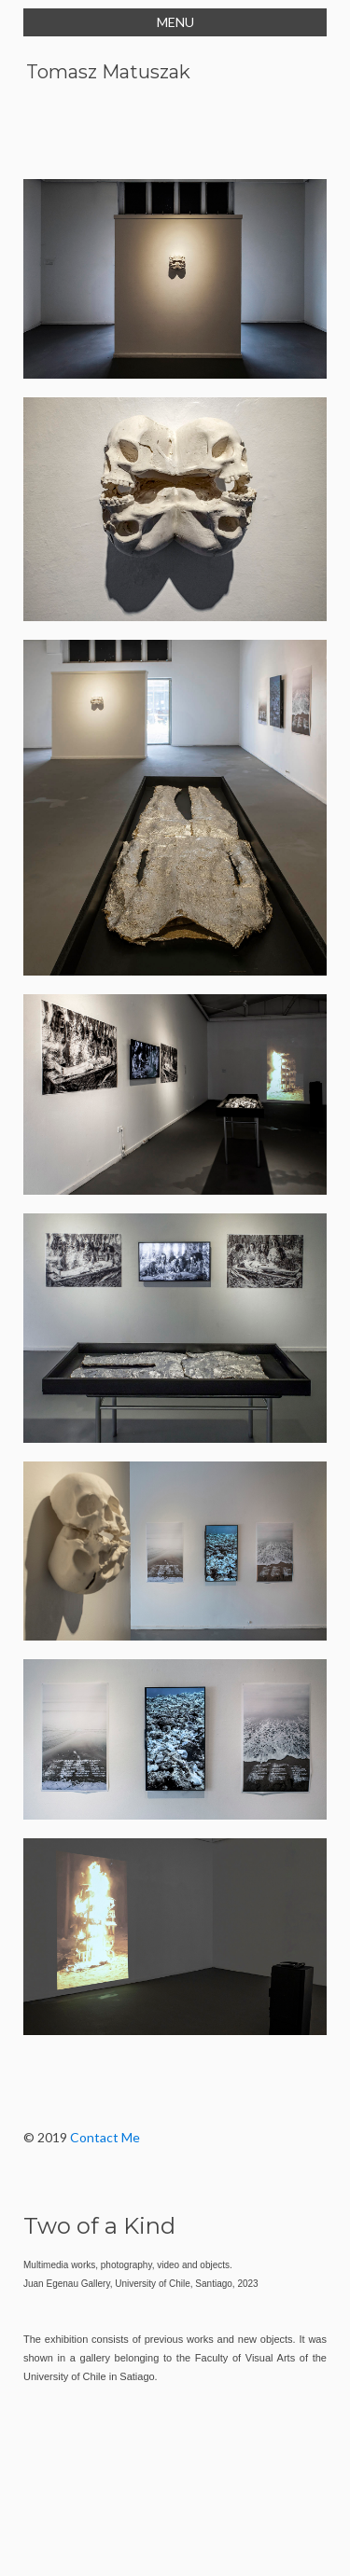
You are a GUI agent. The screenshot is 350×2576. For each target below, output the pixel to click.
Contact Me (105, 2137)
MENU (175, 22)
